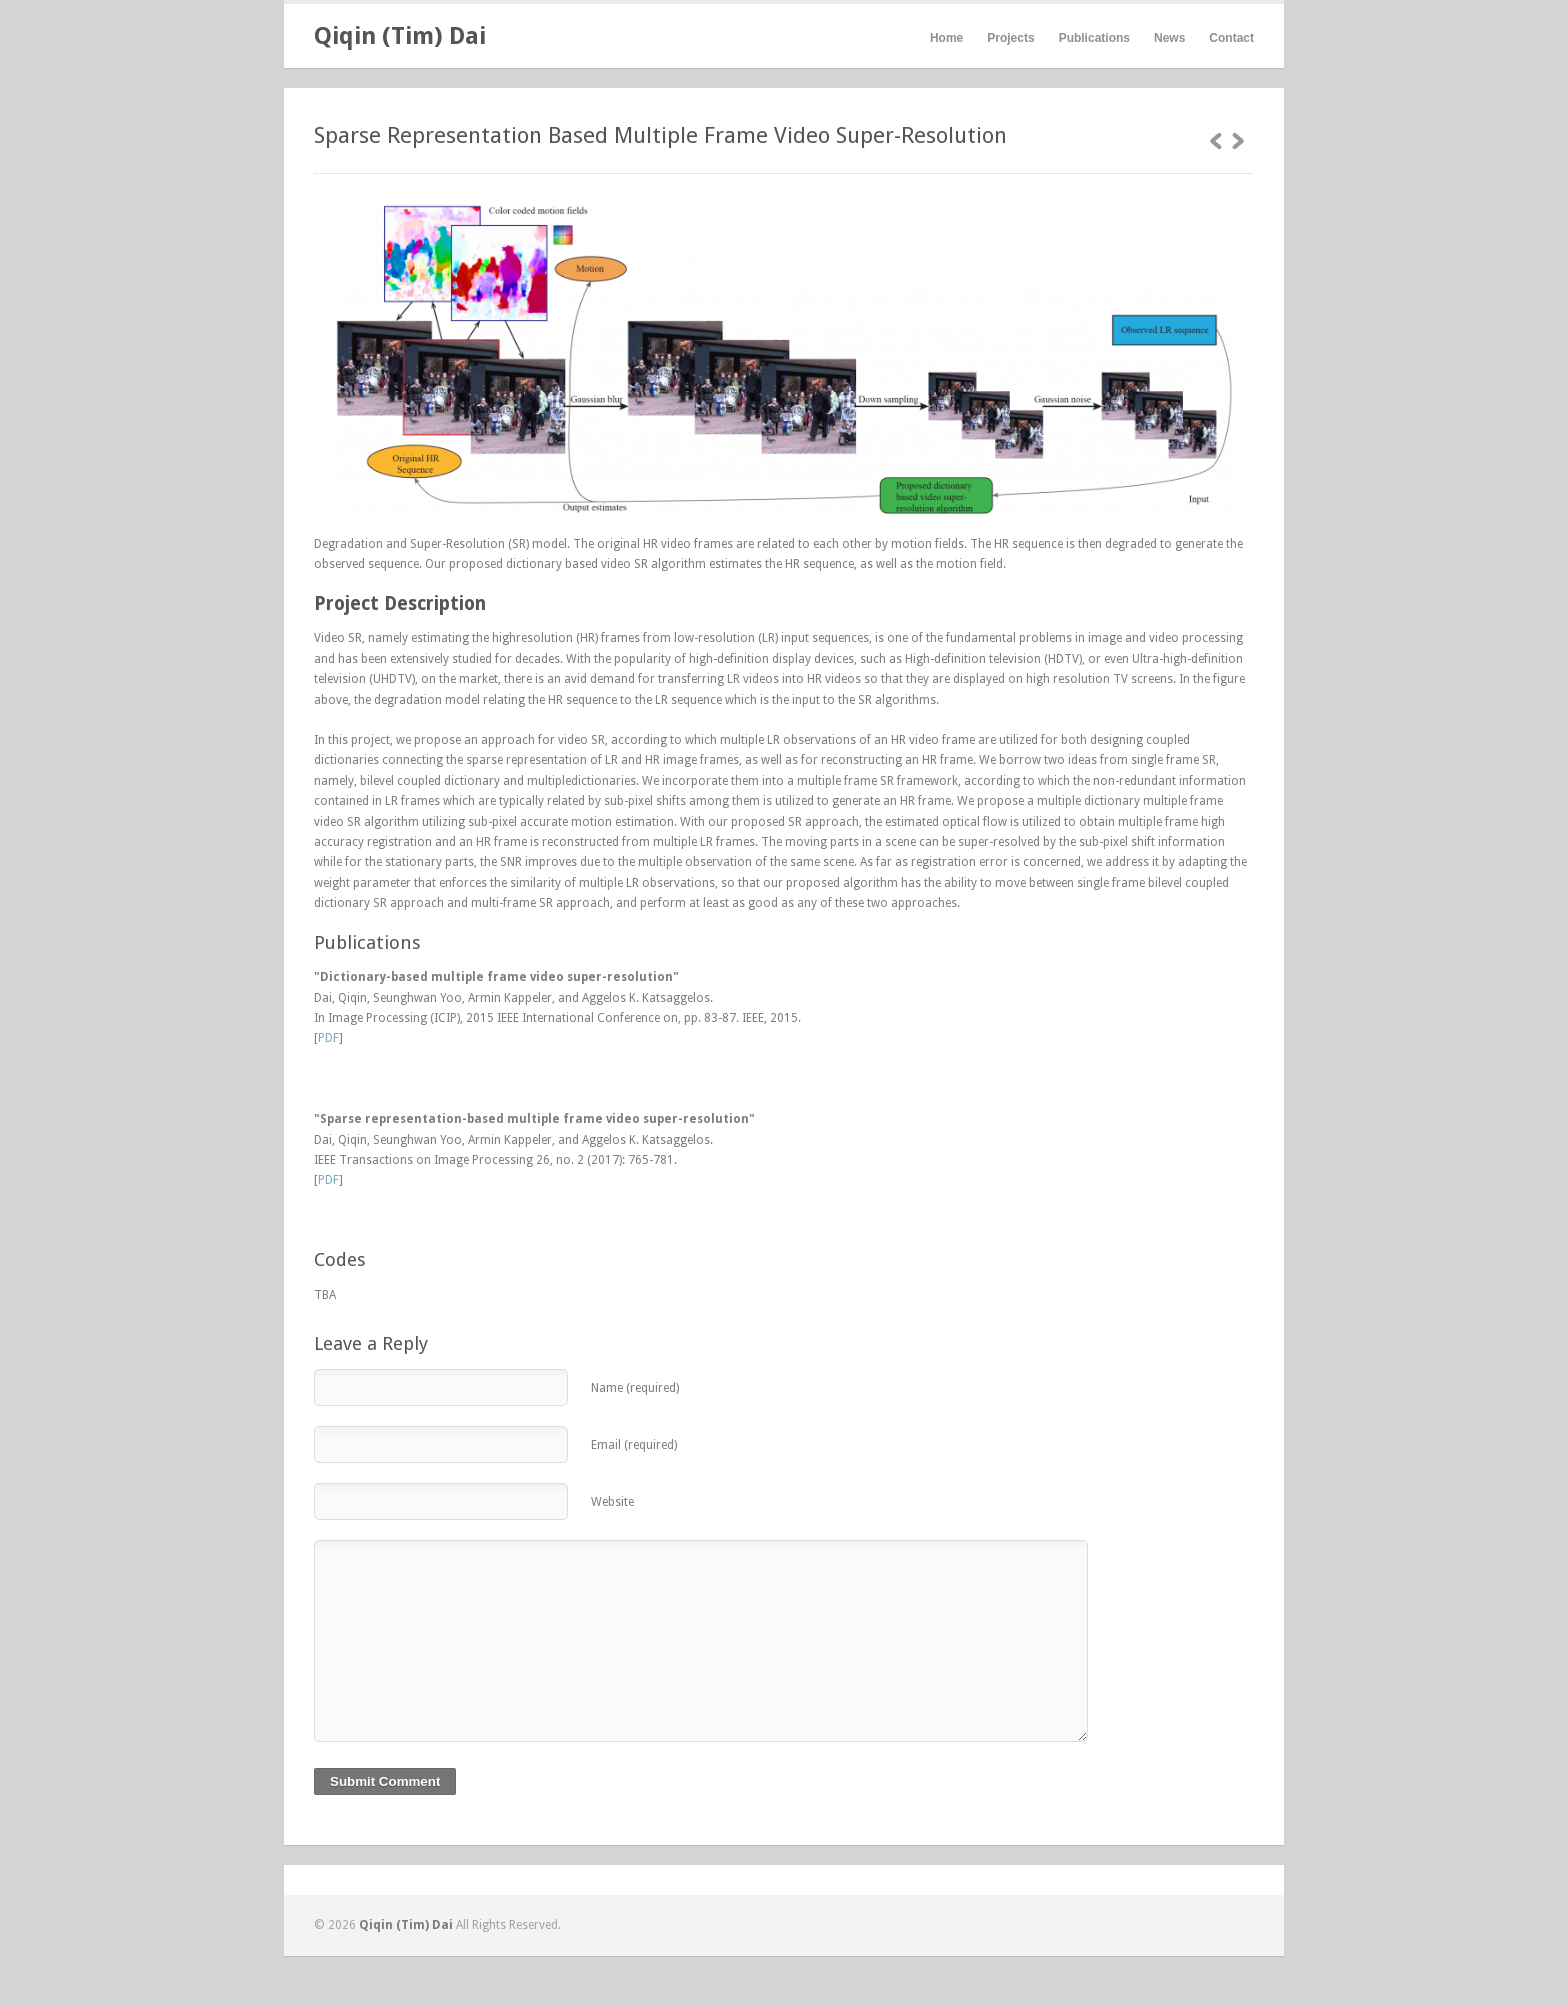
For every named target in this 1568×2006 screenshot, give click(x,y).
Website (612, 1502)
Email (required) (634, 1445)
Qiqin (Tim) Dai (400, 36)
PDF (328, 1038)
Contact (1231, 38)
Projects (1010, 38)
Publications (1094, 38)
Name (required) (635, 1388)
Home (946, 38)
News (1169, 38)
